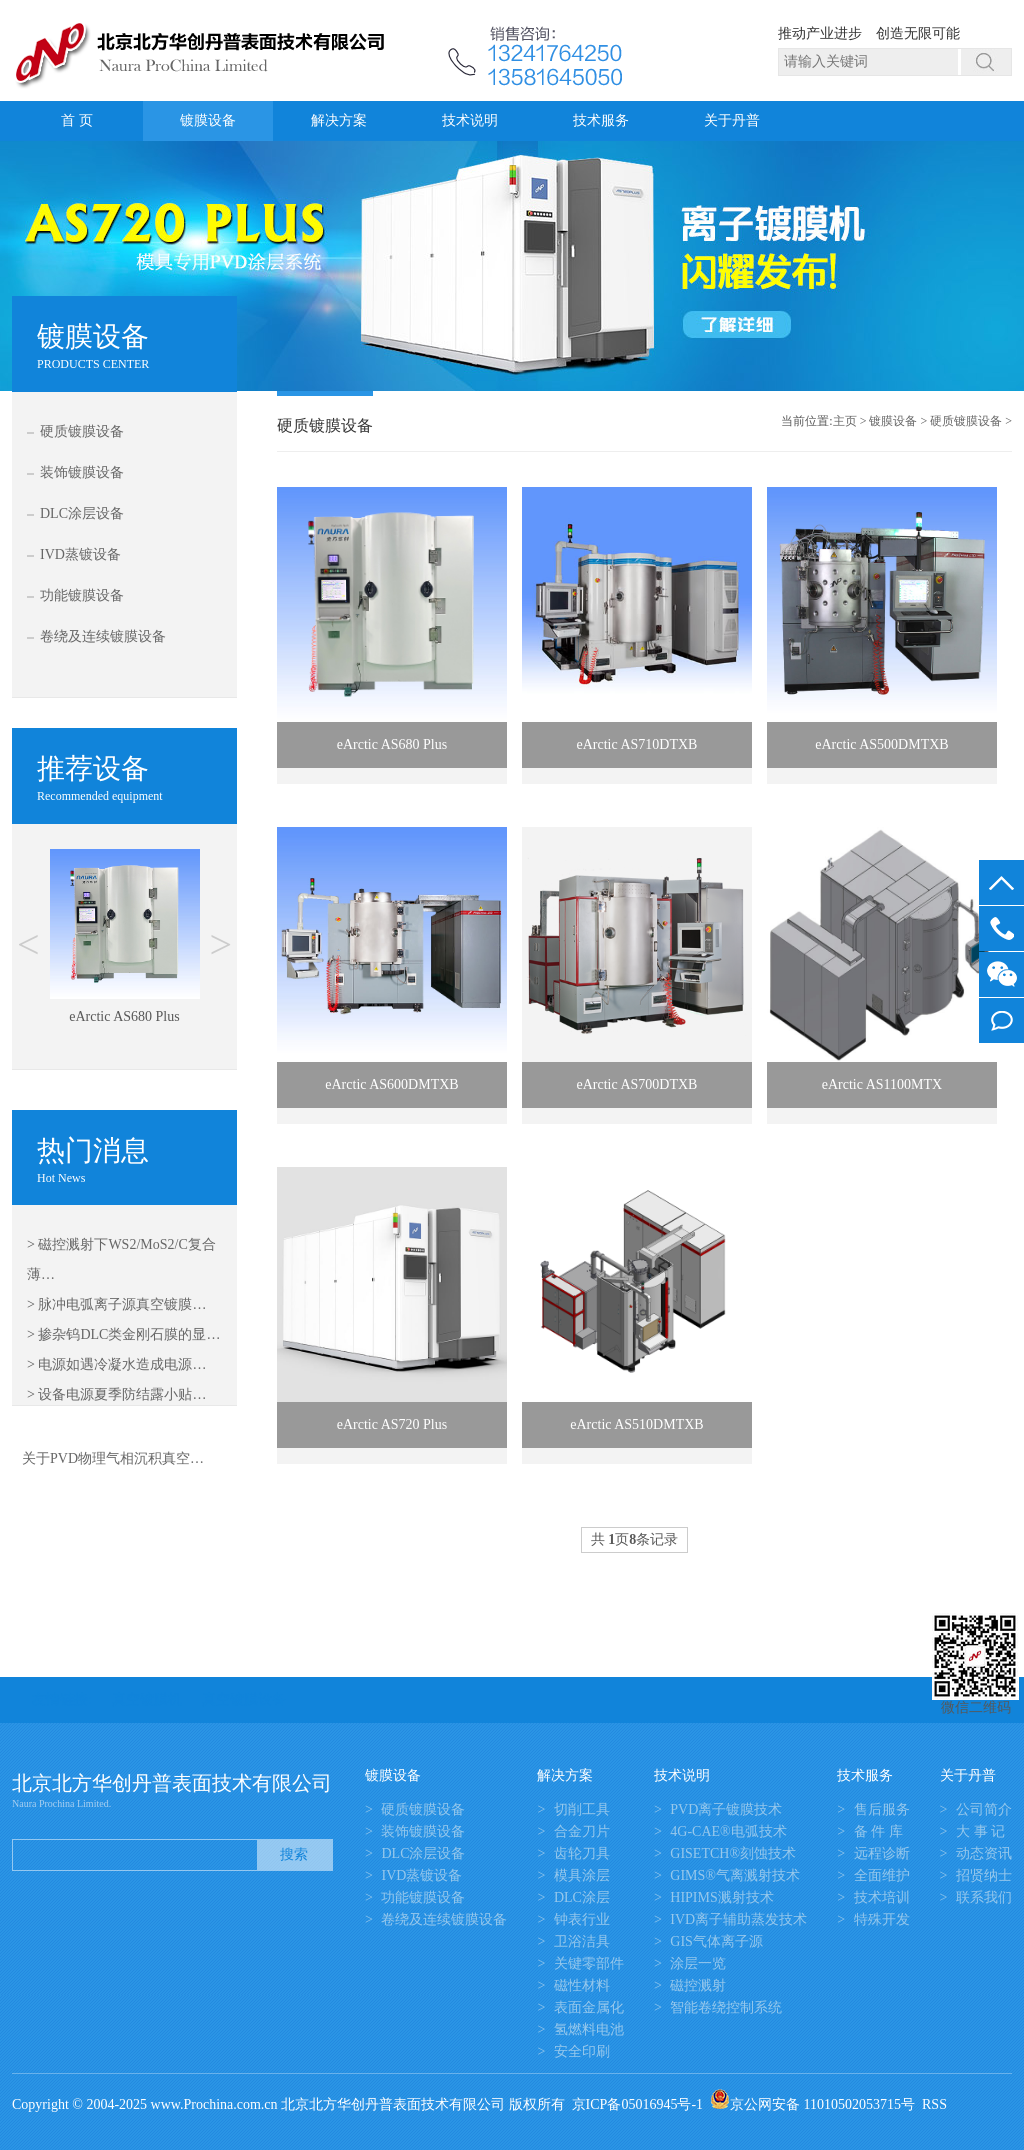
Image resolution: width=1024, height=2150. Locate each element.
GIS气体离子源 (716, 1941)
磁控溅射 (698, 1985)
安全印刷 (582, 2051)
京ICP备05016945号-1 (637, 2104)
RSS (934, 2104)
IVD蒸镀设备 (80, 554)
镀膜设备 (208, 120)
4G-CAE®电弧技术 (728, 1831)
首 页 (77, 120)
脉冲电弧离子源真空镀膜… (122, 1304)
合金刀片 (582, 1831)
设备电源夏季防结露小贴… (122, 1394)
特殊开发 (882, 1919)
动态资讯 (984, 1853)
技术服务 (601, 120)
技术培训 (882, 1897)
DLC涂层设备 (82, 513)
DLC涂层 (582, 1897)
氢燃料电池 (589, 2029)
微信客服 (1001, 974)
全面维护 (882, 1875)
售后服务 (882, 1809)
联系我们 (984, 1897)
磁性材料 (582, 1985)
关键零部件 (589, 1963)
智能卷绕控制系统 (726, 2007)
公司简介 (984, 1809)
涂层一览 (698, 1963)
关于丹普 (732, 120)
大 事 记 (980, 1831)
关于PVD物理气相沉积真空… (113, 1458)
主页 (845, 421)
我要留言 (1001, 1020)
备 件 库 (878, 1831)
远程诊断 (882, 1853)
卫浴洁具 (582, 1941)
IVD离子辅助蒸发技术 (738, 1919)
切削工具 (582, 1809)
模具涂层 (582, 1875)
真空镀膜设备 (244, 1699)
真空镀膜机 (147, 1699)
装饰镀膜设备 (82, 472)
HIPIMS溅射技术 (721, 1897)
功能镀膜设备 (82, 595)
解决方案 (339, 120)
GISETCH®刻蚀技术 (733, 1853)
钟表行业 (582, 1919)
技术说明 (470, 120)
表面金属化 (589, 2007)
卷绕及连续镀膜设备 (103, 636)
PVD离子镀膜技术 (726, 1809)
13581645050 (1001, 928)
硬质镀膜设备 (82, 431)
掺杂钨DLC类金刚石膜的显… (129, 1334)
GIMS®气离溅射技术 (735, 1875)
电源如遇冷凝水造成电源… (122, 1364)
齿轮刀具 (582, 1853)
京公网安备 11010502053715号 (812, 2104)
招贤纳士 (984, 1875)
